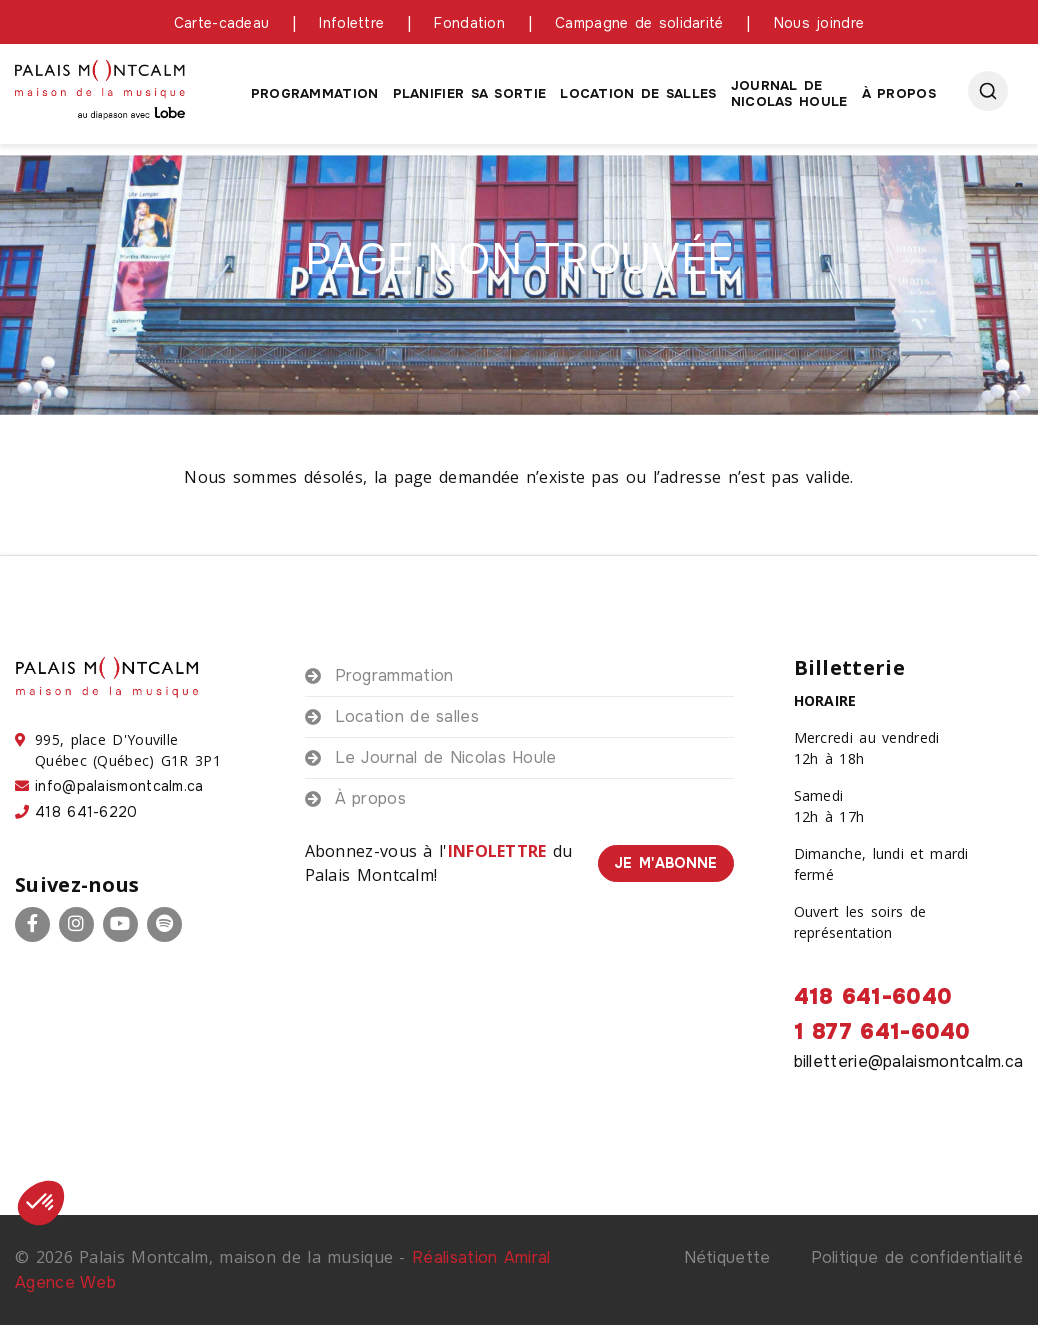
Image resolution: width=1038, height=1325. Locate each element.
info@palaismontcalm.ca (119, 786)
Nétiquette (727, 1257)
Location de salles (638, 93)
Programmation (315, 93)
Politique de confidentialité (917, 1257)
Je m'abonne (665, 863)
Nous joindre (819, 23)
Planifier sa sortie (470, 93)
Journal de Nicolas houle (789, 93)
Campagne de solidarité (639, 23)
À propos (899, 93)
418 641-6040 (873, 997)
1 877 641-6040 (882, 1032)
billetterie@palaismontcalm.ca (909, 1061)
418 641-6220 (86, 812)
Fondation (469, 23)
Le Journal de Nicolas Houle (446, 757)
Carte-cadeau (222, 23)
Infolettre (351, 23)
